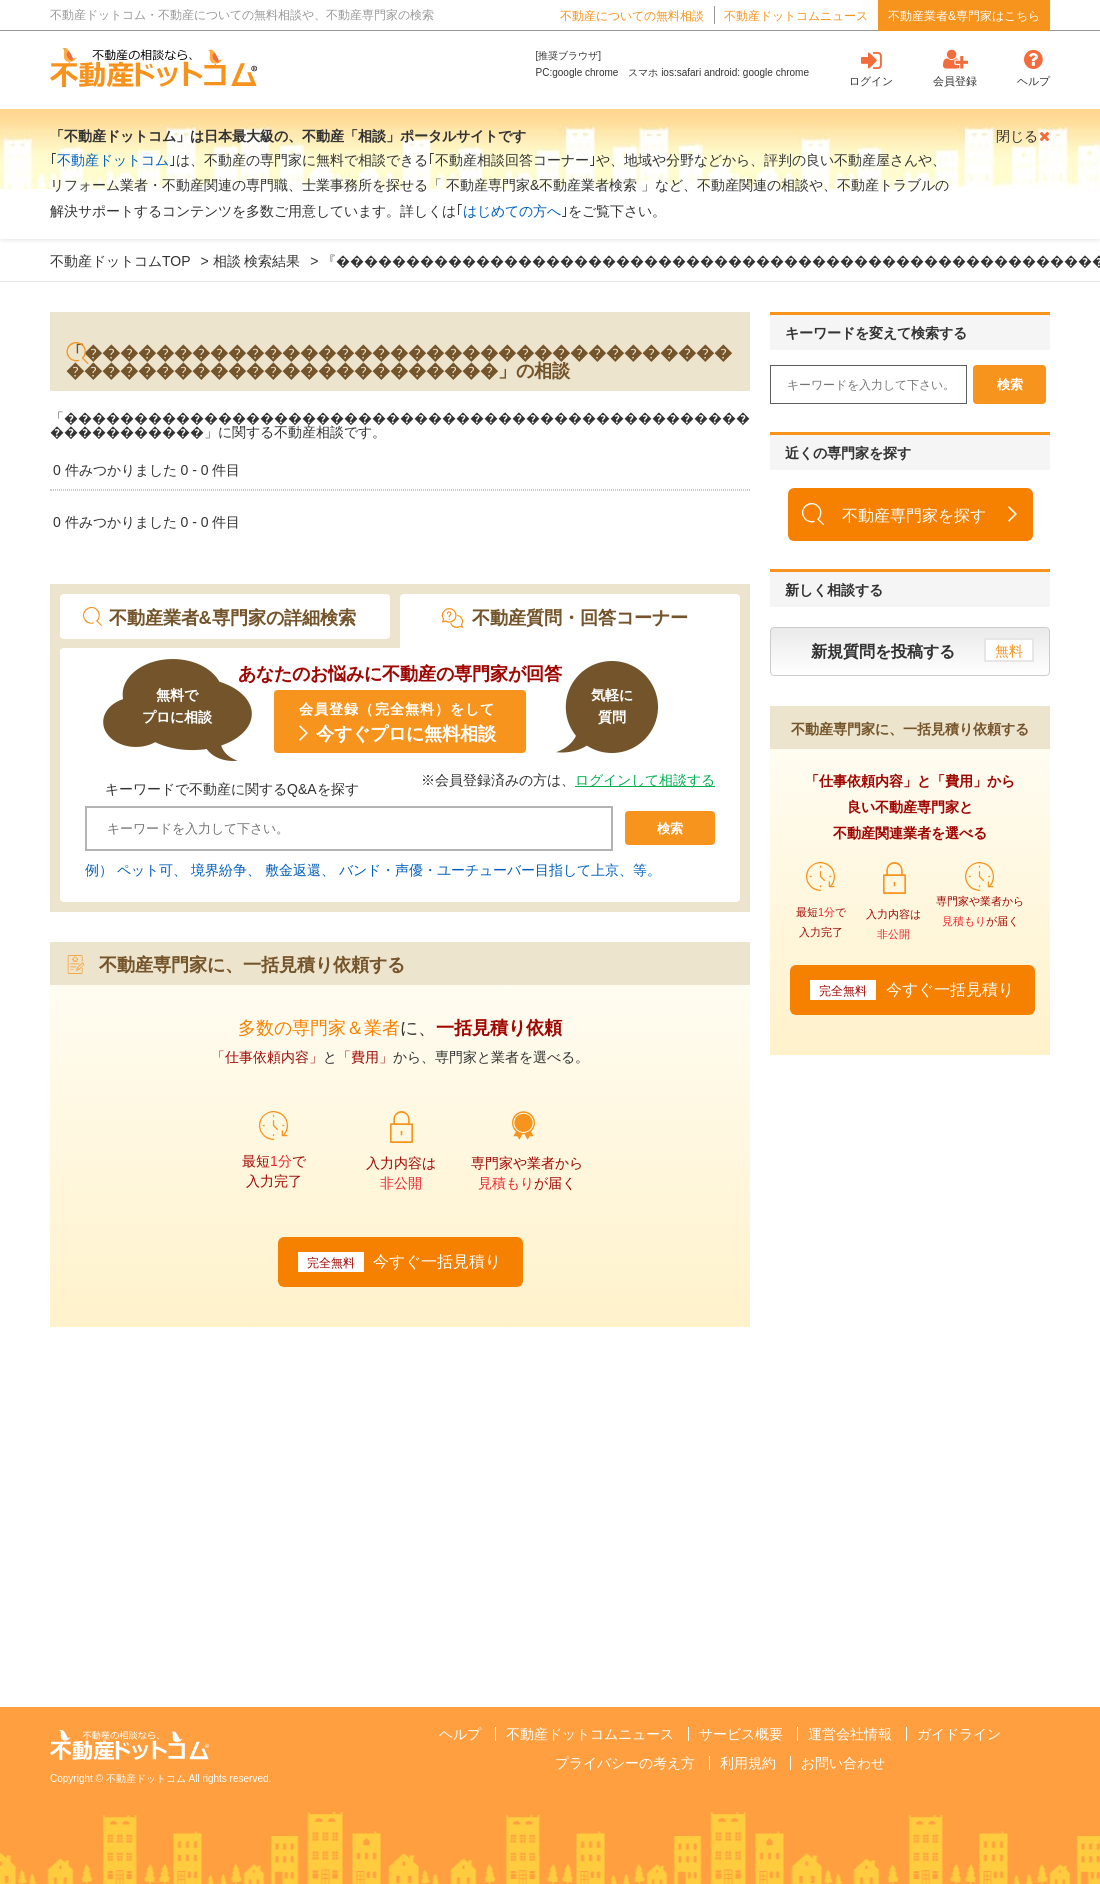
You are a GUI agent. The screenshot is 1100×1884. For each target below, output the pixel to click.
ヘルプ (460, 1734)
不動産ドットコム (113, 160)
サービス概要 (741, 1734)
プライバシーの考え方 (625, 1763)
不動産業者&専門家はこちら (964, 16)
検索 (670, 828)
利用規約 (748, 1763)
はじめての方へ (512, 211)
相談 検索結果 (257, 261)
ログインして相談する (645, 780)
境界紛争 (219, 870)
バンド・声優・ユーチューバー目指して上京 (479, 870)
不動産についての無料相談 (632, 16)
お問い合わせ (843, 1763)
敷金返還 (293, 870)
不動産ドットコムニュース (796, 16)
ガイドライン (959, 1734)
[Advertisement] (220, 1487)
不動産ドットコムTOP (120, 261)
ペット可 (145, 870)
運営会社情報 (850, 1734)
